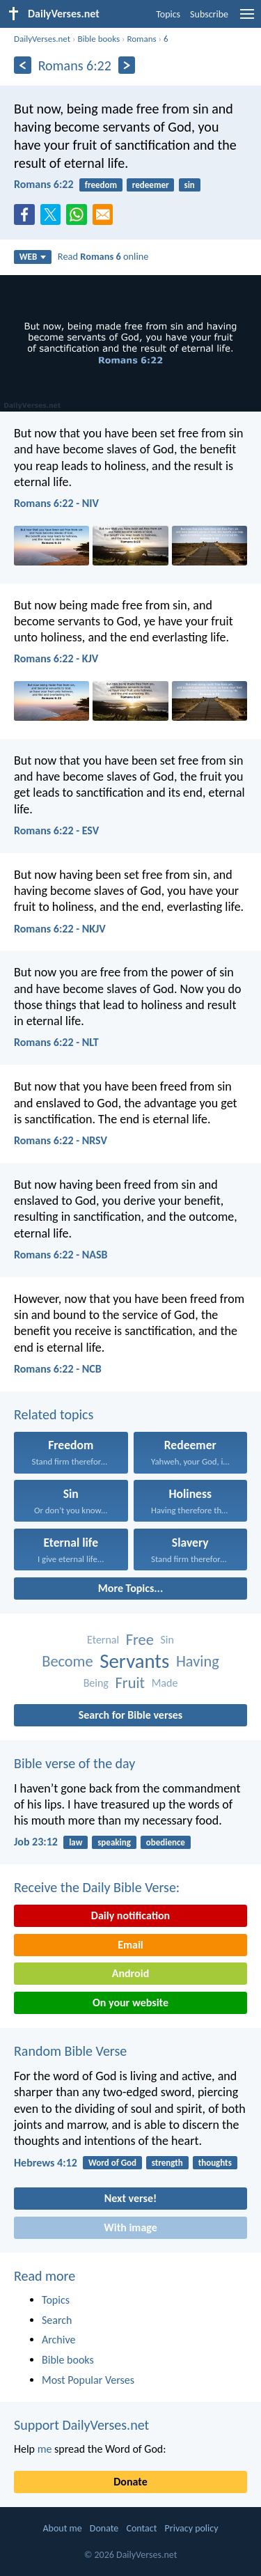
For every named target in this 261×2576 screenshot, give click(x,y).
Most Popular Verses (88, 2380)
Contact (141, 2528)
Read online (103, 256)
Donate (130, 2481)
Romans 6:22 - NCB (58, 1368)
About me (61, 2528)
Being (96, 1682)
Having (197, 1661)
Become (67, 1661)
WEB (33, 256)
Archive (58, 2339)
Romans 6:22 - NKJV (60, 928)
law (75, 1842)
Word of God (112, 2162)
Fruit (130, 1682)
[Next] (127, 65)
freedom (101, 185)
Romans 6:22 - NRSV (60, 1140)
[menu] (247, 19)
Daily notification (130, 1915)
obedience (165, 1842)
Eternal (103, 1639)
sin (189, 185)
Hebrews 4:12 (45, 2162)
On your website (130, 2002)
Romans (141, 38)
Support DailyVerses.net (81, 2425)
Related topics (53, 1414)
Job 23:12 (36, 1841)
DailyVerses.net (42, 38)
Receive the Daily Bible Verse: (97, 1887)
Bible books (98, 38)
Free (140, 1639)
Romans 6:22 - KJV (56, 658)
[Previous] (22, 65)
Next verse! (130, 2198)
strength (167, 2162)
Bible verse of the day (74, 1763)
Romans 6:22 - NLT (56, 1042)
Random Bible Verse (70, 2051)
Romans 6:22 (44, 184)
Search (57, 2320)
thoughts (215, 2162)
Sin (167, 1639)
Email (130, 1944)
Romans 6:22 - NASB (60, 1254)
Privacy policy (192, 2528)
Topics (168, 14)
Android (130, 1973)
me (45, 2449)
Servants (134, 1661)
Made (165, 1682)
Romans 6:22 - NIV (56, 503)
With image (130, 2227)
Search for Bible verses (130, 1715)
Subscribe (209, 14)
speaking (114, 1842)
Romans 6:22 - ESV (56, 830)
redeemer (150, 185)
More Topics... (130, 1588)
